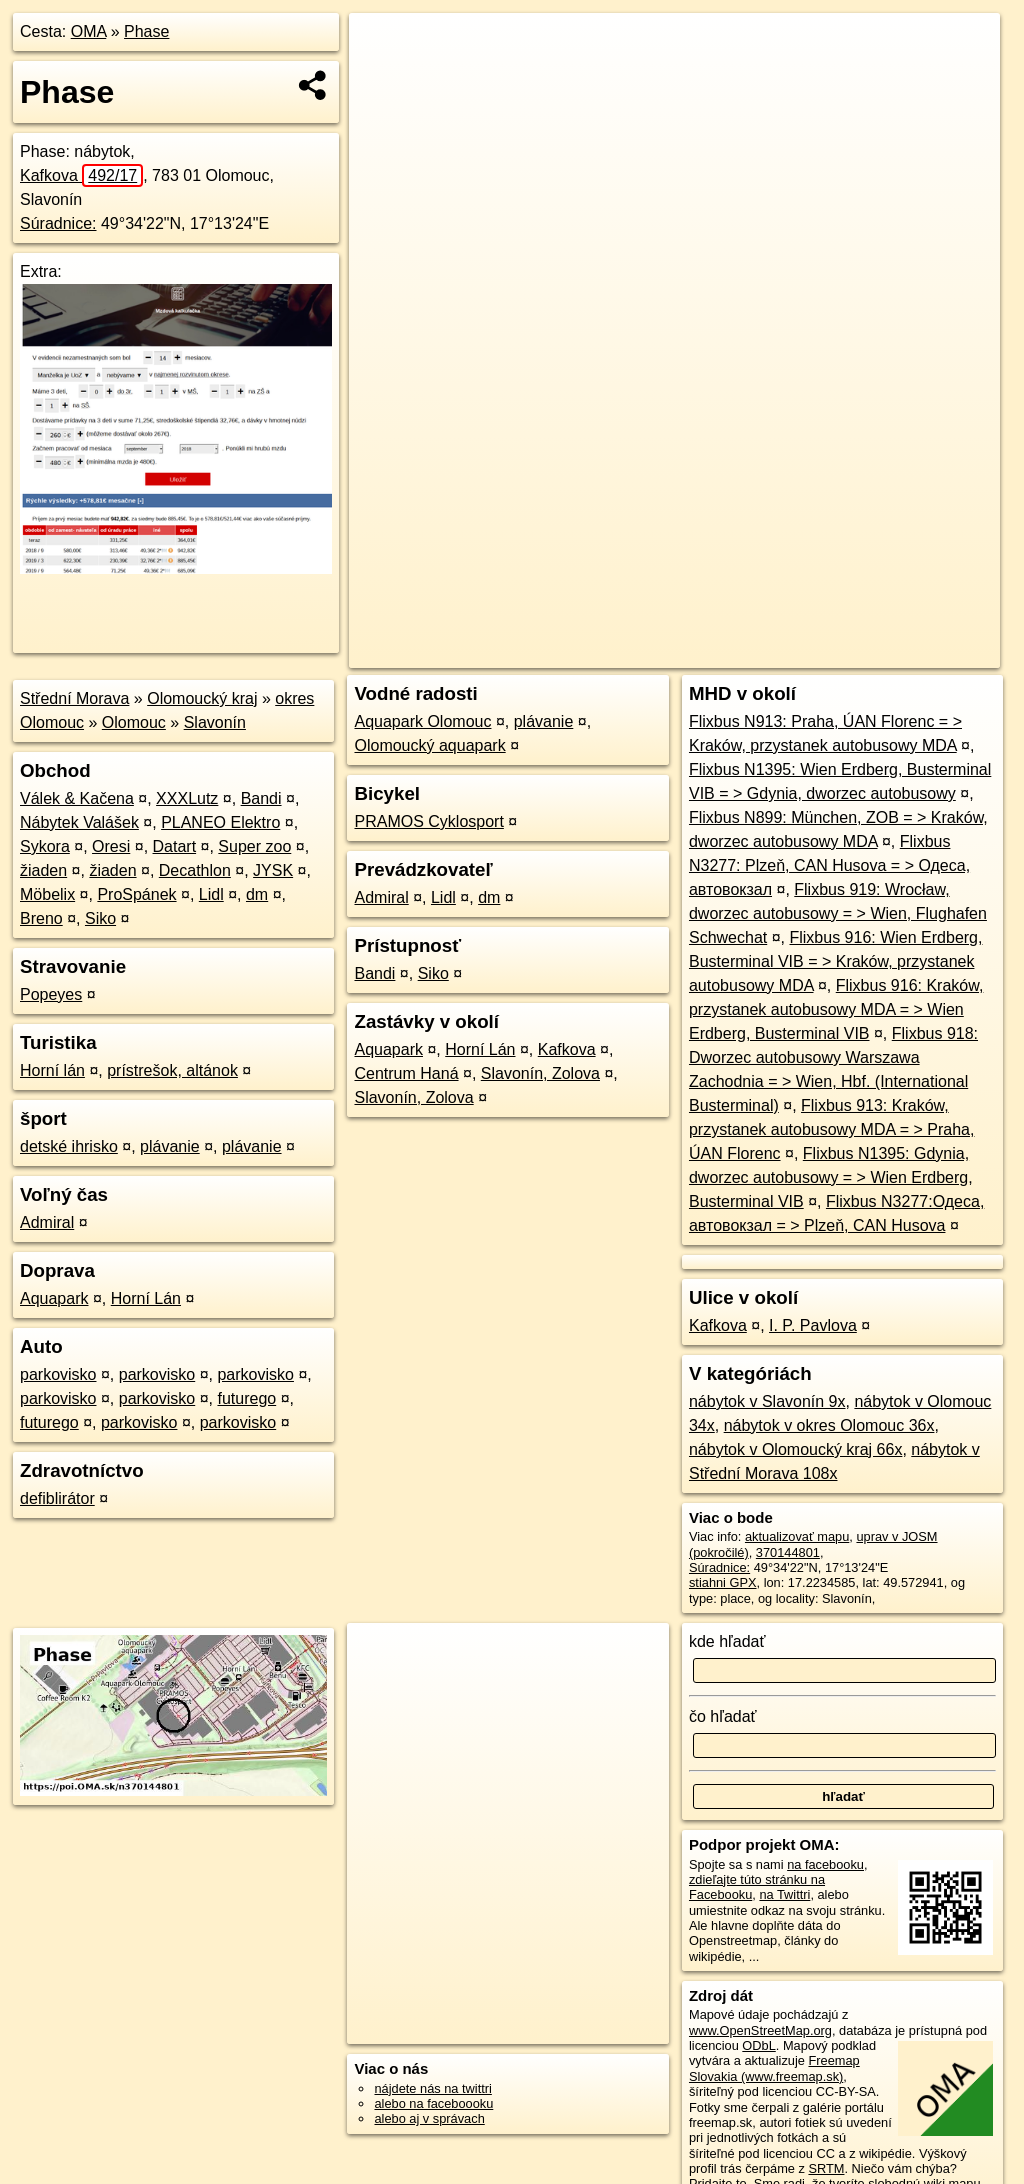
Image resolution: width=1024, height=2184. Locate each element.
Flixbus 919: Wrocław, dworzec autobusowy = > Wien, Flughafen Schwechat (838, 913)
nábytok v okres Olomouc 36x (829, 1425)
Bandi (261, 798)
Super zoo (254, 846)
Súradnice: (58, 223)
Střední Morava (74, 698)
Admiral (47, 1222)
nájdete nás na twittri (432, 2088)
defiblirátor (57, 1498)
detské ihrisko (69, 1146)
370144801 (788, 1552)
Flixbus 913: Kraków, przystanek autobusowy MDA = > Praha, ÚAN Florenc (831, 1129)
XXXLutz (187, 798)
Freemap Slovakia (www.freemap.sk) (774, 2068)
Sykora (45, 846)
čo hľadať (723, 1716)
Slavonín (215, 722)
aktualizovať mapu (797, 1536)
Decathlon (195, 870)
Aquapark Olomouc (422, 721)
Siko (100, 918)
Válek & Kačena (77, 798)
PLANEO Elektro (220, 822)
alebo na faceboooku (433, 2103)
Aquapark (54, 1298)
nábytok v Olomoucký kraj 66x (795, 1449)
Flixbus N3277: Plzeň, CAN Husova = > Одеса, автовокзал (829, 865)
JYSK (273, 870)
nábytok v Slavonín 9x (767, 1401)
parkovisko (58, 1374)
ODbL (758, 2045)
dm (257, 894)
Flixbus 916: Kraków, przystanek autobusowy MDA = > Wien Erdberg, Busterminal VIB (836, 1009)
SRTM (826, 2168)
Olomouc (134, 722)
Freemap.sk (764, 653)
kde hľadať (727, 1641)
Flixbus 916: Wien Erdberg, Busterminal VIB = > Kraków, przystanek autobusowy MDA (836, 961)
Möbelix (47, 894)
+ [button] (383, 47)
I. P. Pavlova (813, 1325)
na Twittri (784, 1894)
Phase (146, 31)
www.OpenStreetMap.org (760, 2030)
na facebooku (825, 1864)
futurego (246, 1398)
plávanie (170, 1146)
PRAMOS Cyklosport (428, 821)
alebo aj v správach (429, 2118)
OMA (89, 31)
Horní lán (52, 1070)
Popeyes (51, 994)
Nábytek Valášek (79, 822)
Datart (175, 846)
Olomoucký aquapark (429, 745)
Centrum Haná (406, 1073)
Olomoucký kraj (202, 698)
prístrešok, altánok (172, 1070)
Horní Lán (146, 1298)
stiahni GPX (723, 1582)
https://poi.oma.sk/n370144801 (912, 653)
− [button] (383, 78)
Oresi (111, 846)
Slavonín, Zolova (540, 1073)
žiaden (43, 870)
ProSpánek (136, 894)
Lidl (211, 894)
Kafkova (81, 175)
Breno (41, 918)
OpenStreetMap (661, 653)
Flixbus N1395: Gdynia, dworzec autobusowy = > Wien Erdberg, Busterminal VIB (831, 1177)
